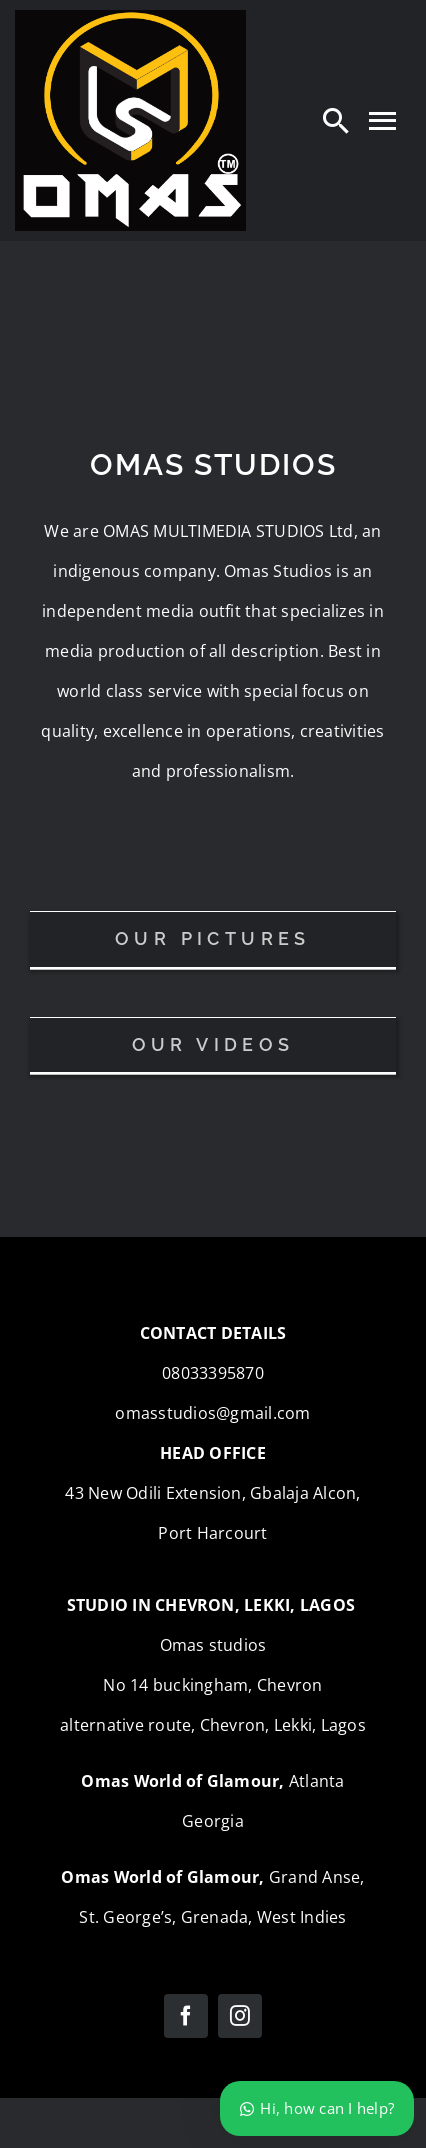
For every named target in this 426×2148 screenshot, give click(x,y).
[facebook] (186, 2016)
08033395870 (213, 1373)
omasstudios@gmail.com (212, 1413)
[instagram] (240, 2016)
